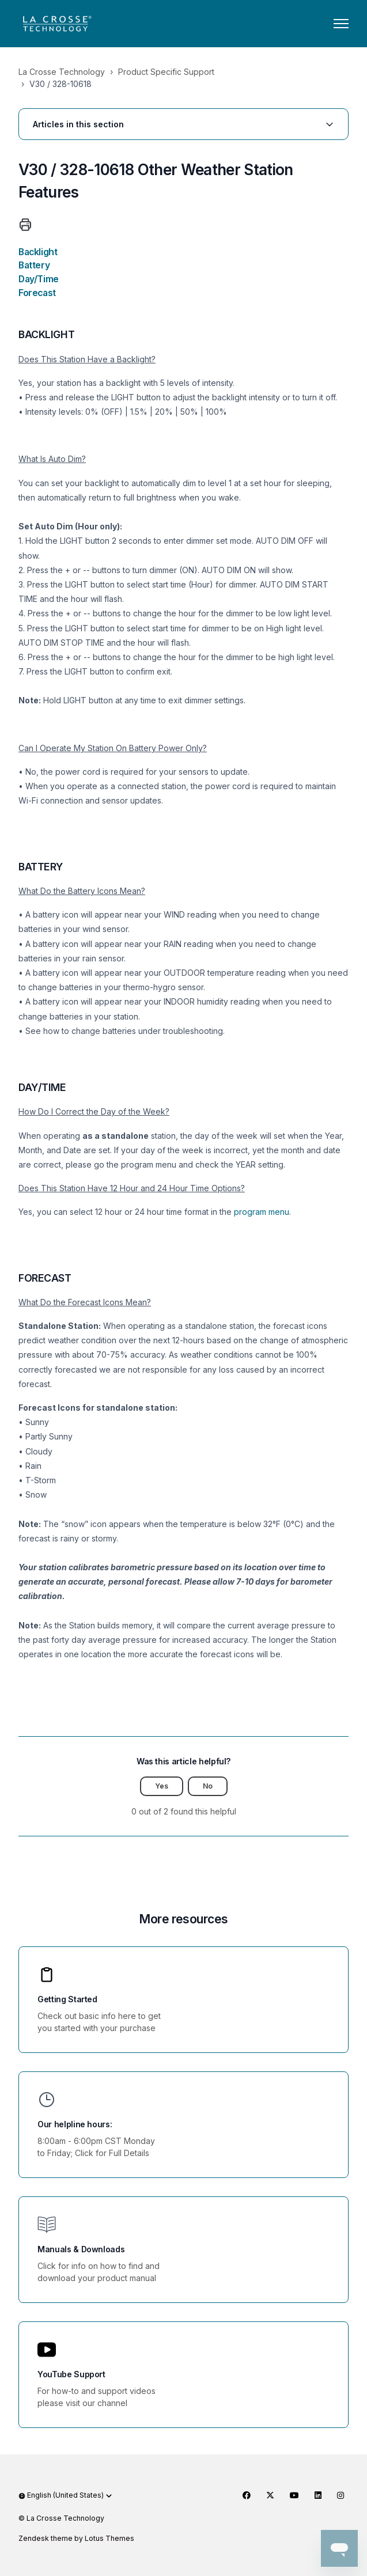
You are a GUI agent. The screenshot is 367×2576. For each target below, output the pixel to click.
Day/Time (38, 279)
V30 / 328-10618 (60, 84)
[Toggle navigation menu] (341, 23)
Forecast (37, 292)
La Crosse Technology (61, 72)
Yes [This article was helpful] (161, 1786)
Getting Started (67, 1999)
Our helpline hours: (74, 2124)
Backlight (37, 252)
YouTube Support (71, 2374)
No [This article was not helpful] (208, 1786)
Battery (34, 265)
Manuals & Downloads (80, 2249)
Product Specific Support (166, 72)
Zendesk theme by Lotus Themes (76, 2538)
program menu (261, 1212)
